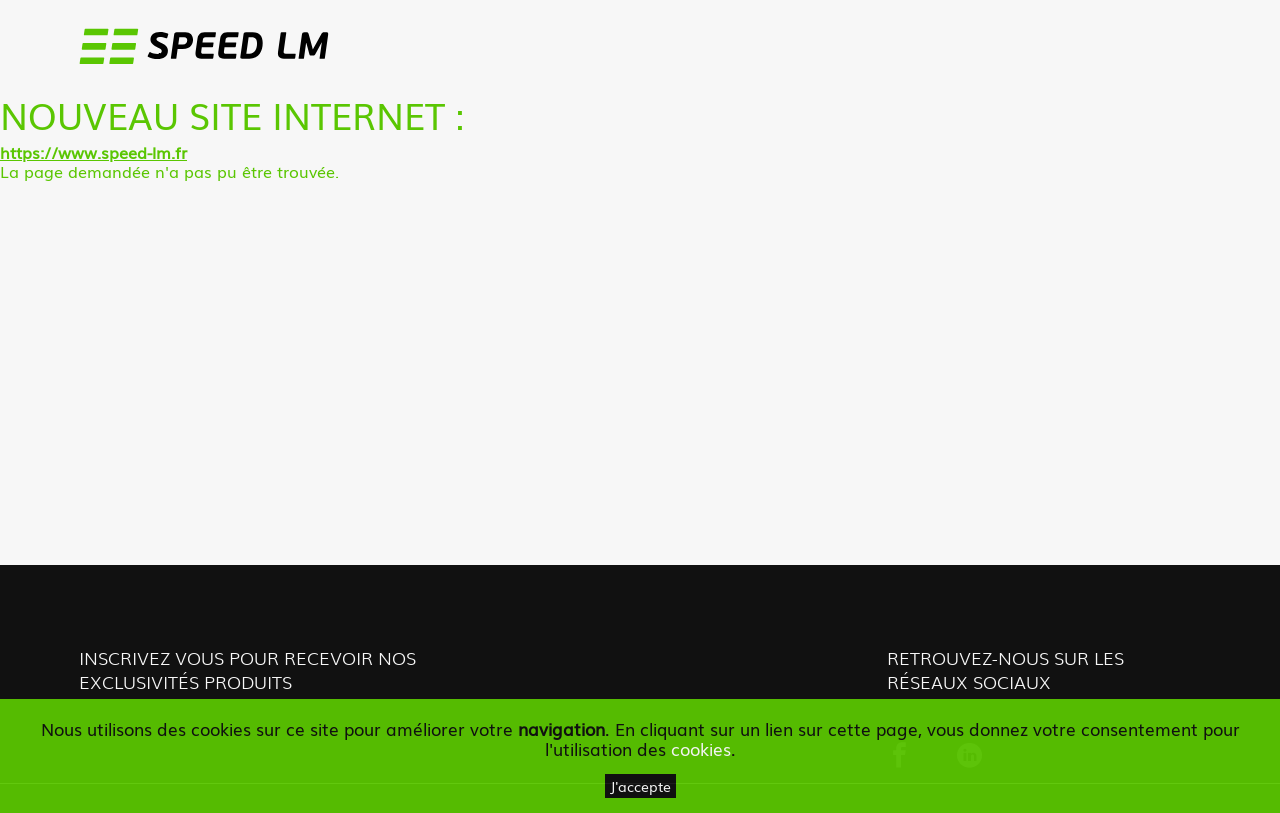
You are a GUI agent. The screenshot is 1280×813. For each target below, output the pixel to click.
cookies (701, 748)
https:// (29, 152)
